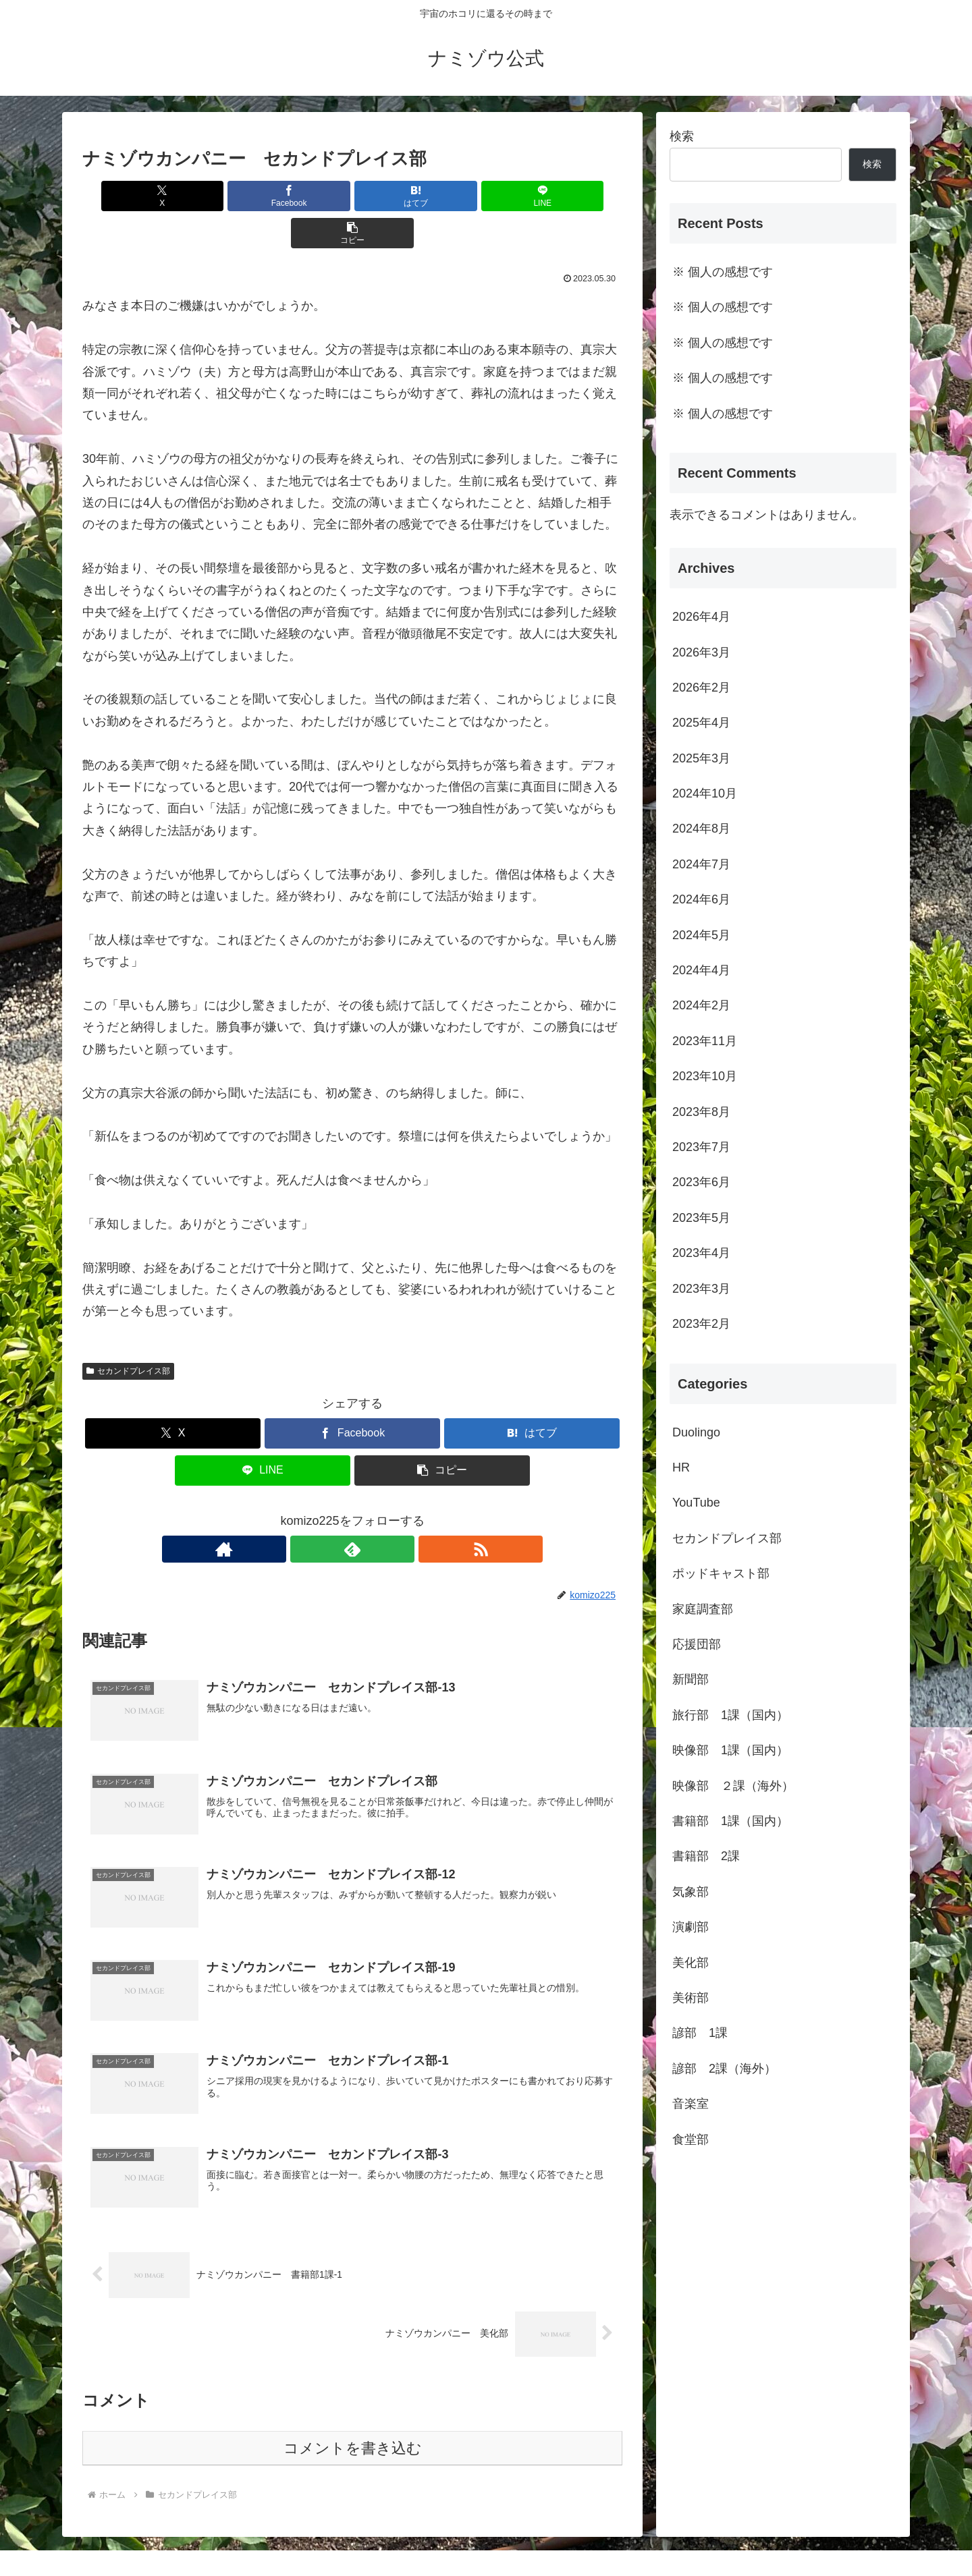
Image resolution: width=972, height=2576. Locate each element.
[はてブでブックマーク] (352, 196)
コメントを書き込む (353, 2413)
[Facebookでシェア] (262, 196)
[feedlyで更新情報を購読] (352, 1512)
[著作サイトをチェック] (321, 1512)
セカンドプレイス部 (128, 1334)
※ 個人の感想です (722, 272)
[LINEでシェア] (443, 196)
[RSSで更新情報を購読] (383, 1512)
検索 (682, 136)
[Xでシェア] (171, 196)
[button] (534, 196)
